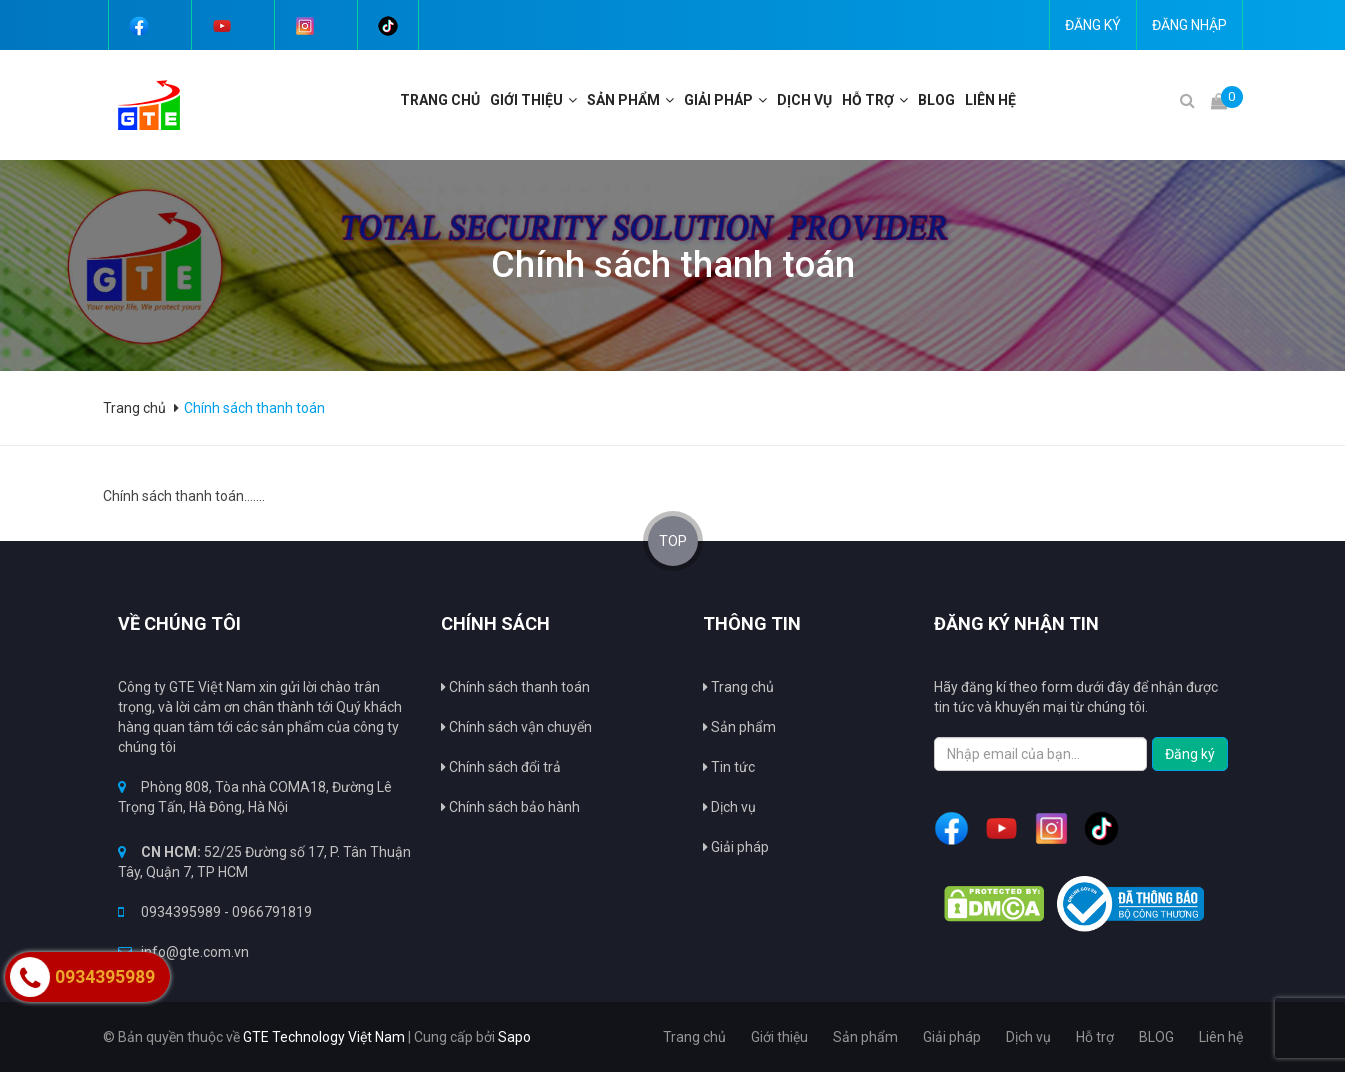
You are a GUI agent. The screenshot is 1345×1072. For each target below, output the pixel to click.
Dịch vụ (804, 100)
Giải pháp (736, 847)
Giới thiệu (526, 100)
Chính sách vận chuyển (516, 727)
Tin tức (729, 767)
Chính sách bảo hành (510, 807)
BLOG (936, 100)
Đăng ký (1093, 25)
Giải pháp (718, 100)
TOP (673, 541)
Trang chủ (440, 100)
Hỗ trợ (868, 100)
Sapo (514, 1037)
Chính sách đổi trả (501, 767)
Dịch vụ (729, 807)
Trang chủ (738, 687)
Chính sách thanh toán (515, 687)
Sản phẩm (739, 727)
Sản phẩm (623, 100)
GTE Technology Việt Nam (324, 1037)
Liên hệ (990, 100)
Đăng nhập (1189, 25)
